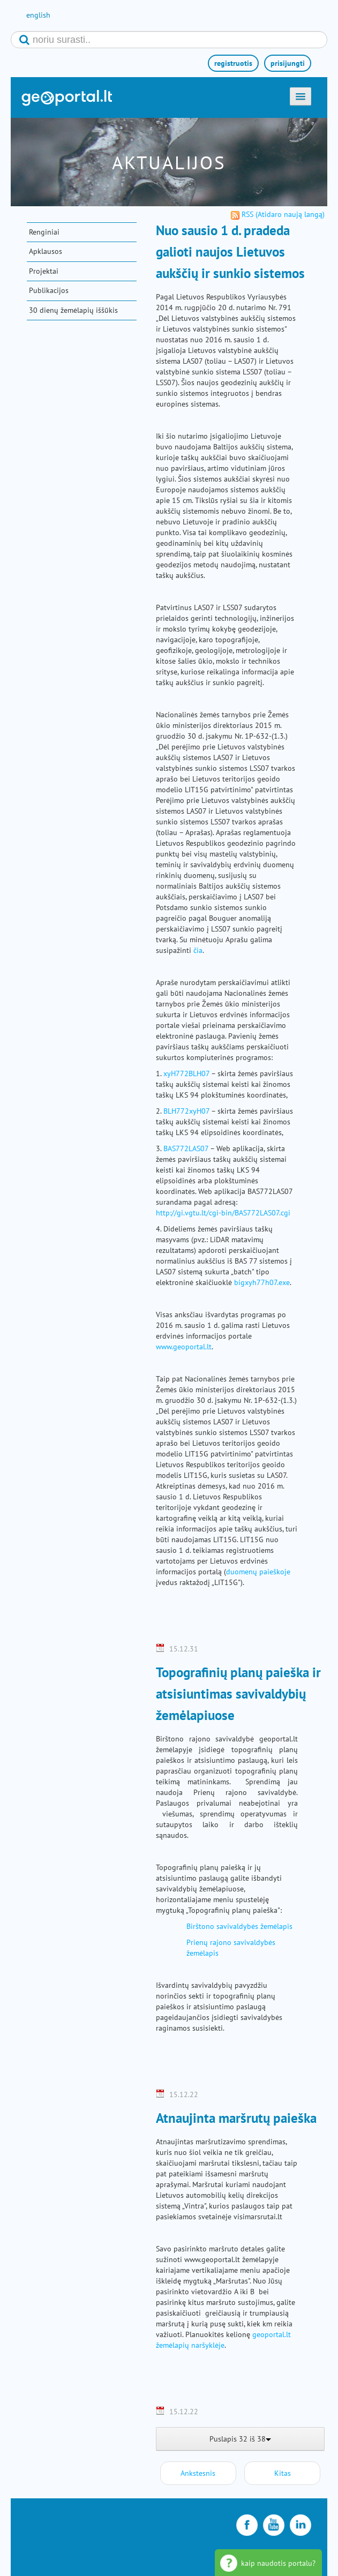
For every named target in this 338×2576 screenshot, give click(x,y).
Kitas (282, 2473)
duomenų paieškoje (258, 1571)
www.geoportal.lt (184, 1346)
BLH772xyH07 (186, 1111)
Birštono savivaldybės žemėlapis (239, 1926)
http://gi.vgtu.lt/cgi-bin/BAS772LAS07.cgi (223, 1213)
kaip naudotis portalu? (278, 2563)
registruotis (233, 63)
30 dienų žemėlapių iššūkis (73, 310)
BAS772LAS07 (185, 1148)
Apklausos (45, 251)
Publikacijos (49, 290)
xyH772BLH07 (186, 1073)
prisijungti (288, 63)
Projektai (43, 271)
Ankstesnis (198, 2473)
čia (197, 950)
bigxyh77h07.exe (262, 1282)
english (38, 15)
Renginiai (44, 232)
